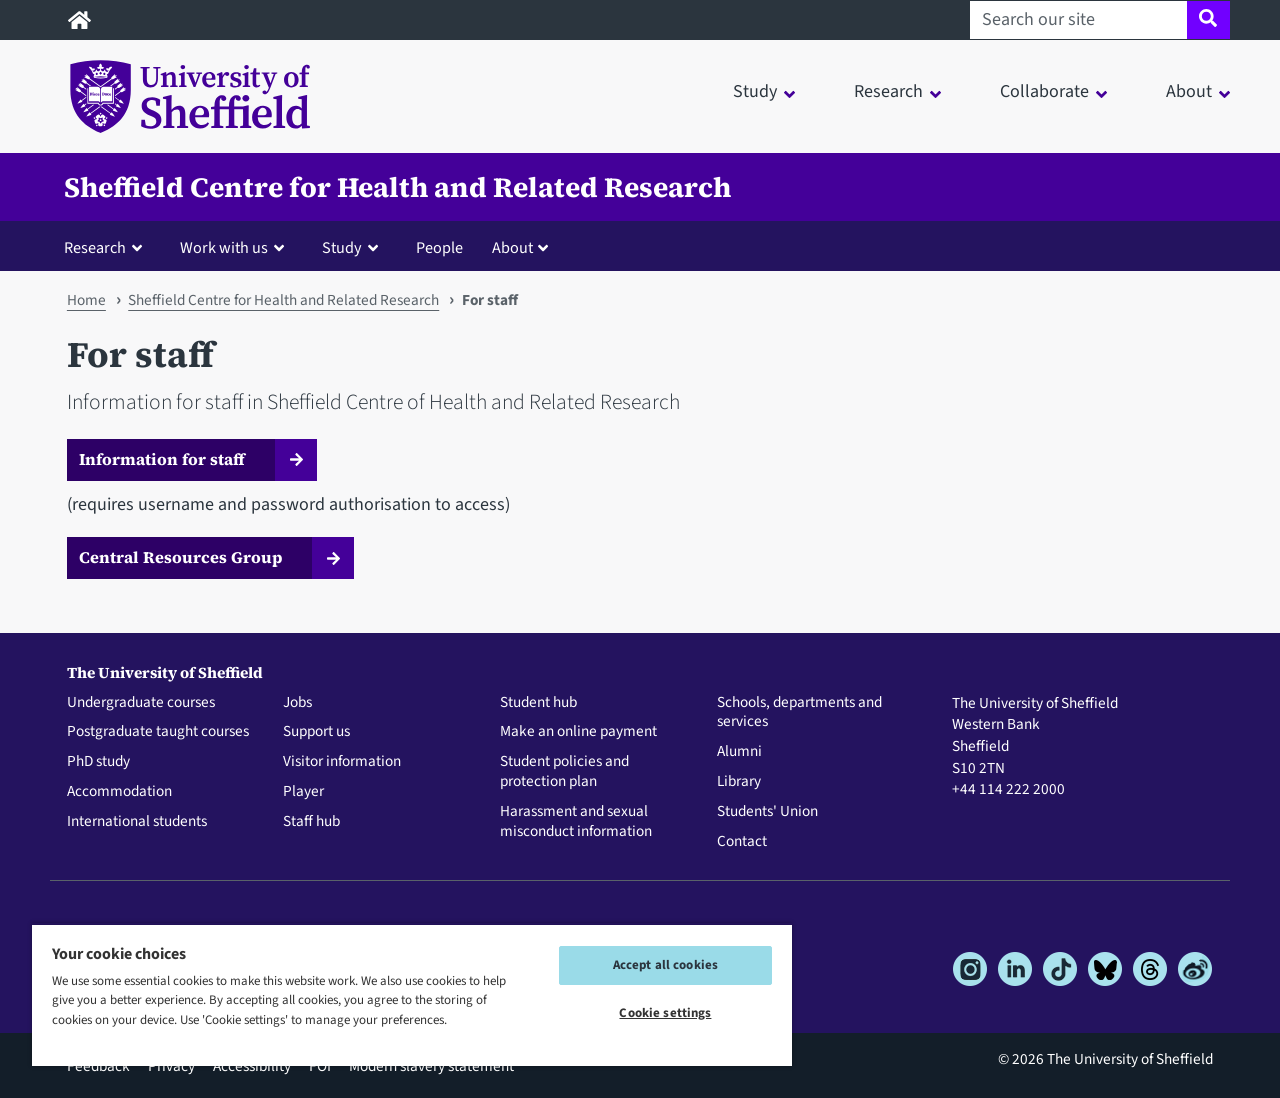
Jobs (297, 703)
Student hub (538, 703)
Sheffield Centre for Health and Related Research (397, 187)
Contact (742, 842)
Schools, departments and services (799, 713)
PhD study (98, 762)
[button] (107, 247)
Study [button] (755, 91)
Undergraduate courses (141, 703)
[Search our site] (1078, 20)
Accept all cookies (665, 965)
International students (137, 822)
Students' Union (767, 812)
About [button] (1189, 91)
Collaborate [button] (1044, 91)
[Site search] (1208, 20)
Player (303, 792)
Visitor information (342, 762)
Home (86, 300)
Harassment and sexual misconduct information (576, 822)
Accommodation (119, 792)
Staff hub (311, 822)
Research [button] (888, 91)
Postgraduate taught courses (158, 732)
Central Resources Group (180, 557)
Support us (316, 732)
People (439, 247)
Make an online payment (578, 732)
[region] (412, 994)
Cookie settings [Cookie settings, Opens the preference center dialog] (665, 1013)
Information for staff (162, 459)
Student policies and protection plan (564, 772)
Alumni (739, 752)
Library (739, 782)
